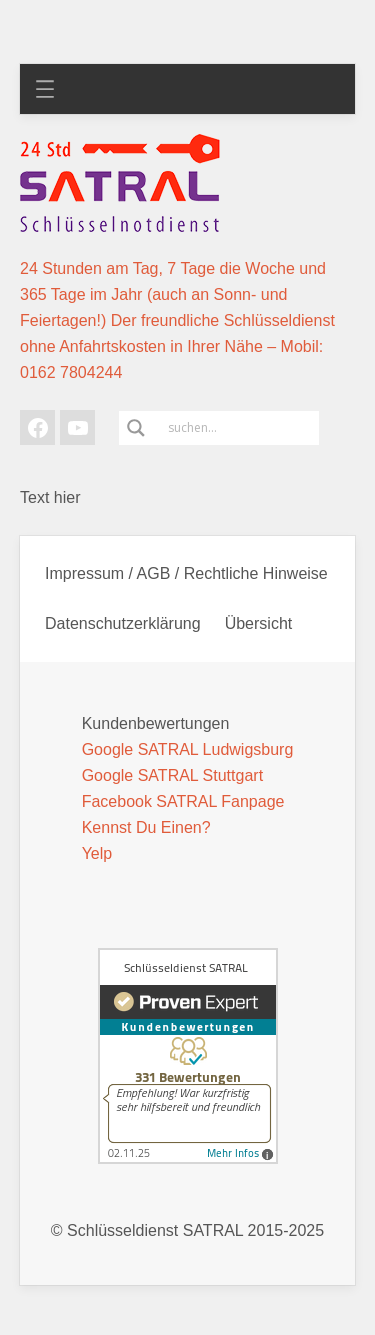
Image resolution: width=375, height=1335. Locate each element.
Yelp (97, 853)
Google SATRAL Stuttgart (172, 775)
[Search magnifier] (136, 428)
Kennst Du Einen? (146, 827)
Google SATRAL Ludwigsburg (188, 749)
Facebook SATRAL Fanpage (183, 801)
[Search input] (241, 428)
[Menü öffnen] (45, 89)
